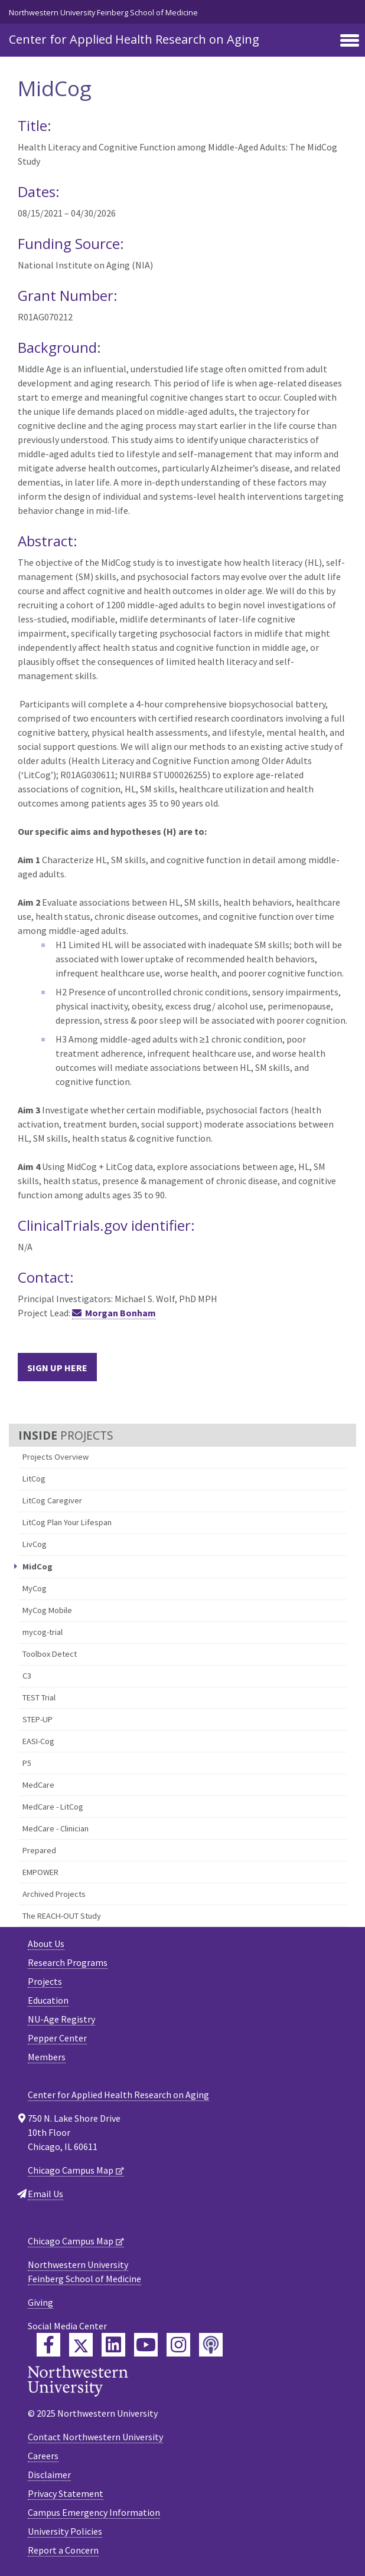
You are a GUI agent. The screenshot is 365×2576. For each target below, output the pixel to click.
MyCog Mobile (47, 1610)
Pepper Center (57, 2038)
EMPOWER (40, 1872)
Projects (45, 1981)
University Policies (65, 2531)
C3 (26, 1675)
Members (47, 2057)
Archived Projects (54, 1894)
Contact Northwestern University (95, 2437)
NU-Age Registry (61, 2019)
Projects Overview (55, 1456)
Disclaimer (49, 2474)
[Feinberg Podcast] (211, 2345)
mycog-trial (42, 1632)
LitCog (33, 1478)
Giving (40, 2302)
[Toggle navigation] (349, 41)
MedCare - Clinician (55, 1828)
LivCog (34, 1544)
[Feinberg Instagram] (178, 2345)
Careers (43, 2456)
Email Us (45, 2194)
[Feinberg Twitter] (81, 2345)
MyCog (34, 1588)
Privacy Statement (65, 2493)
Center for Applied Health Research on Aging (134, 39)
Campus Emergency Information (94, 2512)
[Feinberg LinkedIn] (113, 2345)
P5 (26, 1763)
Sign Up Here (57, 1368)
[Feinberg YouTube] (146, 2345)
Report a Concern (63, 2550)
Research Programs (67, 1962)
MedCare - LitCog (52, 1806)
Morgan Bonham (120, 1313)
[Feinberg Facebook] (48, 2345)
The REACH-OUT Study (61, 1915)
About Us (46, 1943)
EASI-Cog (38, 1741)
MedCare (38, 1784)
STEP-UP (37, 1719)
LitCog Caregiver (52, 1500)
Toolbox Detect (49, 1653)
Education (48, 2000)
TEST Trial (39, 1697)
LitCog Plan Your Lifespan (67, 1522)
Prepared (39, 1850)
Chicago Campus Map (70, 2170)
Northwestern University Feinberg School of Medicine (103, 12)
